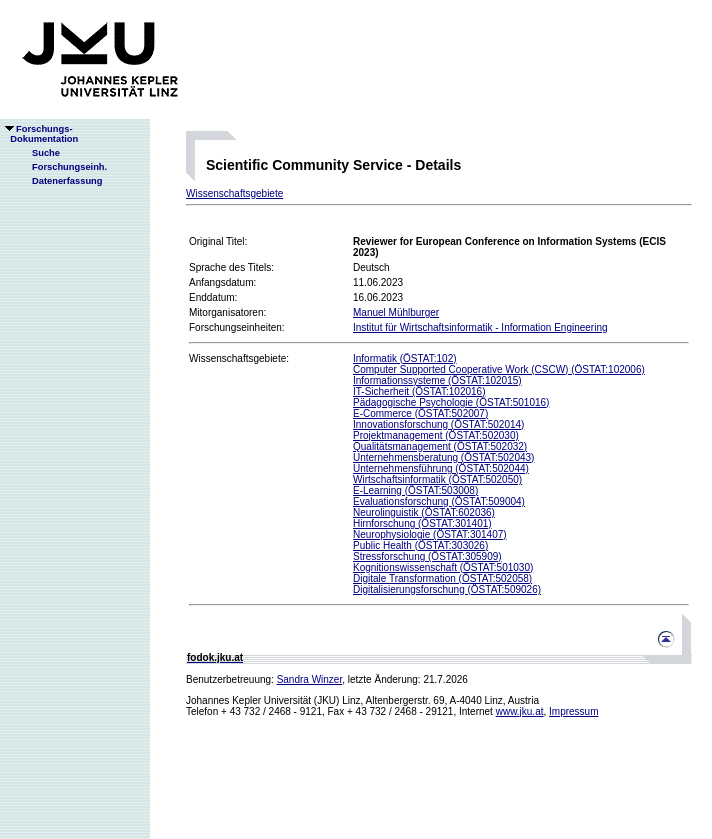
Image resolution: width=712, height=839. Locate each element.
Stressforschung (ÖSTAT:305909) (427, 556)
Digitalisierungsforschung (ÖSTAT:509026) (447, 589)
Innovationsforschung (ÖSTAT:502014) (438, 424)
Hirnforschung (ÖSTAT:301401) (422, 523)
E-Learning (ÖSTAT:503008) (415, 490)
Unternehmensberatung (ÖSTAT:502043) (443, 457)
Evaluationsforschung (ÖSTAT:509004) (439, 501)
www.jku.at (520, 711)
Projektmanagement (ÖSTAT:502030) (436, 435)
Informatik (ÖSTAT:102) (405, 358)
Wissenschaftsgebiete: (239, 358)
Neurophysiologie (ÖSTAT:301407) (430, 534)
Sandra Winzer (310, 679)
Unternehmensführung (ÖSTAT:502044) (441, 468)
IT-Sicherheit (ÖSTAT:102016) (419, 391)
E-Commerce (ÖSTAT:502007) (420, 413)
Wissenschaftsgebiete (234, 193)
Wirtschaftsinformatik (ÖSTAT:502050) (437, 479)
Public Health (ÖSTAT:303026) (420, 545)
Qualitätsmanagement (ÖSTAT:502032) (440, 446)
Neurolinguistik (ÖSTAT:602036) (424, 512)
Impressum (573, 711)
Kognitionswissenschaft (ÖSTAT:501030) (443, 567)
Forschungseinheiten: (237, 327)
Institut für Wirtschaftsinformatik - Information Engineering (480, 327)
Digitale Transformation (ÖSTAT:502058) (442, 578)
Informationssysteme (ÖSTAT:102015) (437, 380)
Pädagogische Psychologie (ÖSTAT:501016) (451, 402)
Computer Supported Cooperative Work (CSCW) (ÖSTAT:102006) (499, 369)
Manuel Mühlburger (396, 312)
